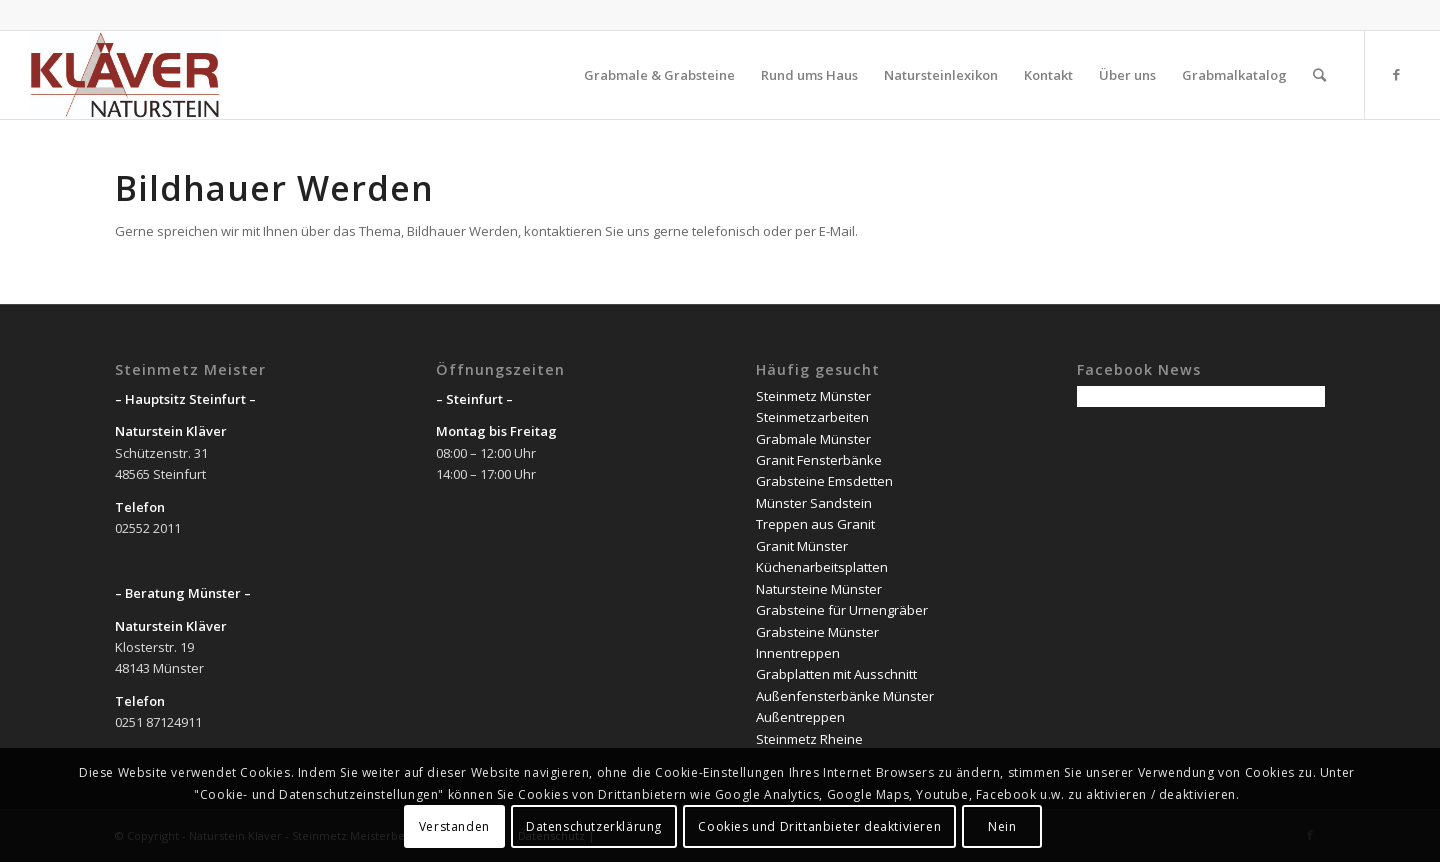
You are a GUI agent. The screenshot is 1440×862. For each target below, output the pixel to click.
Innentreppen (798, 653)
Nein (1002, 826)
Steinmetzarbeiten (812, 417)
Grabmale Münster (813, 439)
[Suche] (1319, 75)
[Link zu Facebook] (1396, 74)
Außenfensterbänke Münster (845, 696)
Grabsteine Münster (817, 632)
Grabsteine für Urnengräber (842, 610)
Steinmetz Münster (813, 396)
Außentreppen (800, 717)
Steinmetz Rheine (809, 739)
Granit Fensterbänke (819, 460)
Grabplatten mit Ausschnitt (836, 674)
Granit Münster (802, 546)
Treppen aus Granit (815, 524)
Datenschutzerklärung (594, 826)
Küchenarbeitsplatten (822, 567)
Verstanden (454, 826)
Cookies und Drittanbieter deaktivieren (819, 826)
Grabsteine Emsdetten (824, 481)
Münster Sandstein (814, 503)
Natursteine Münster (819, 589)
